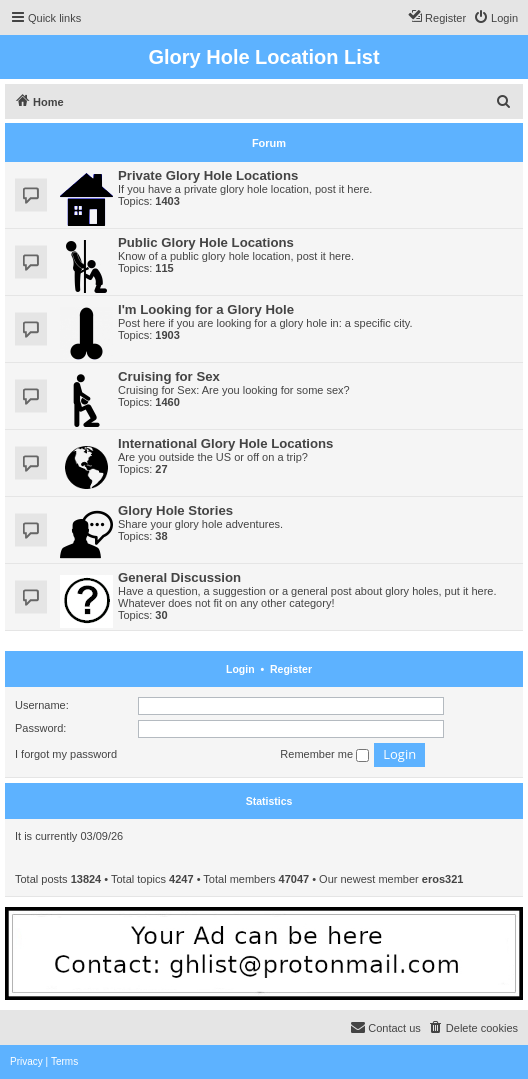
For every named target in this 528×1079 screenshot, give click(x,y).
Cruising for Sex (169, 376)
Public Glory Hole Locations (206, 242)
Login (240, 669)
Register (291, 669)
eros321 (443, 879)
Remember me (324, 755)
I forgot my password (66, 754)
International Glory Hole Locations (225, 443)
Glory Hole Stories (175, 510)
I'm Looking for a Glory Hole (206, 309)
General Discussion (179, 577)
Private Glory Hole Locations (208, 175)
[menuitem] (495, 18)
